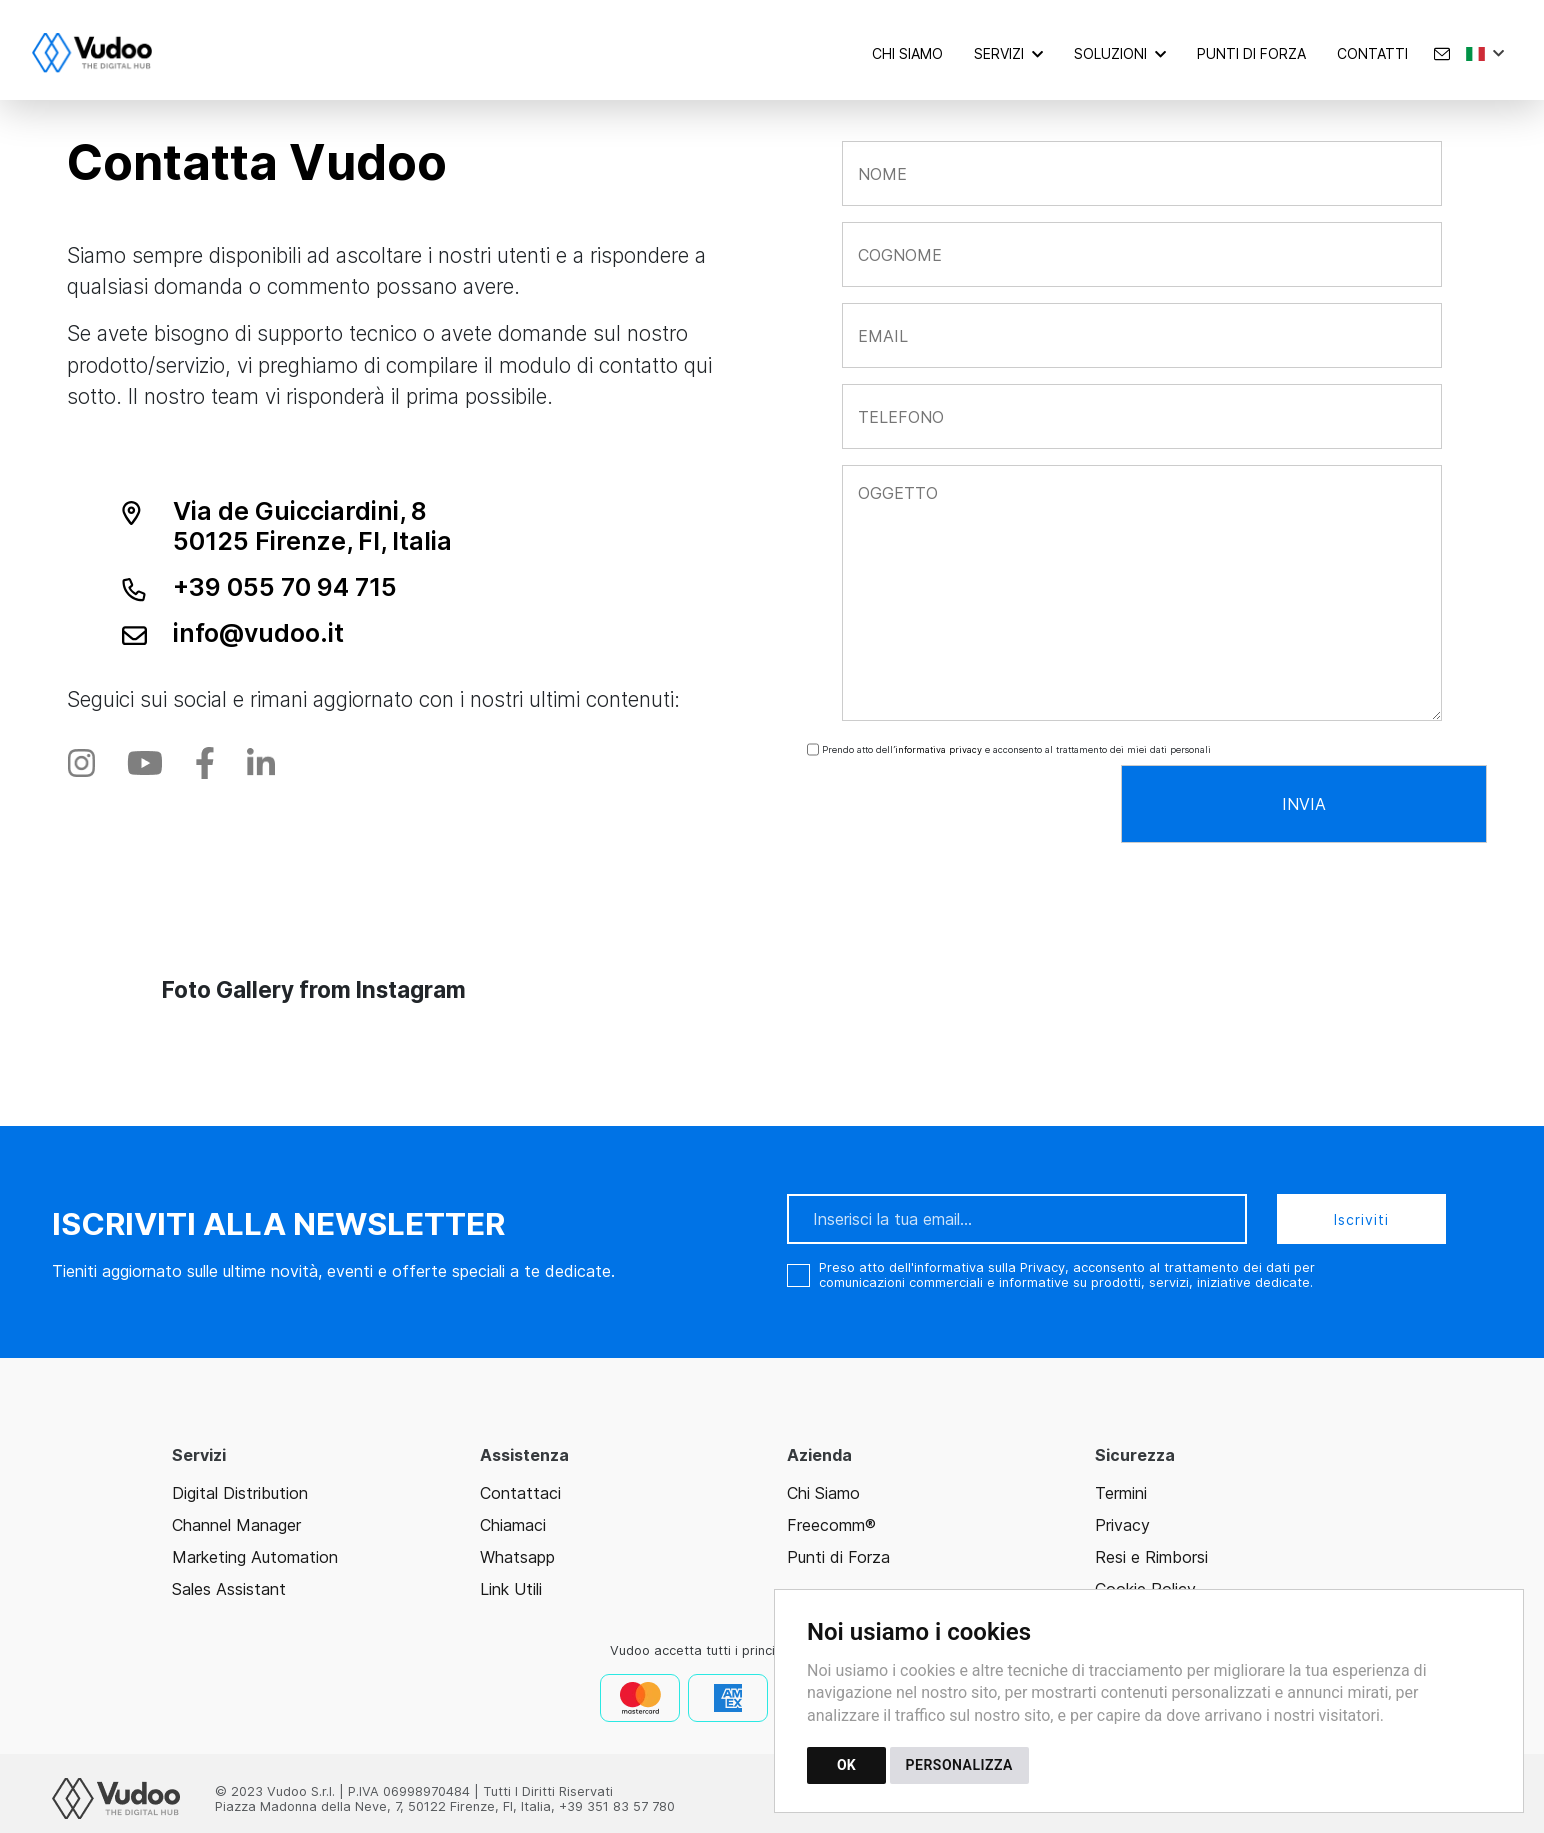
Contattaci (520, 1493)
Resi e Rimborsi (1151, 1557)
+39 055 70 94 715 (285, 587)
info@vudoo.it (258, 633)
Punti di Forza (838, 1557)
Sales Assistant (229, 1589)
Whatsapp (517, 1557)
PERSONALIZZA (959, 1765)
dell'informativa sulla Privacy (977, 1267)
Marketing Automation (255, 1557)
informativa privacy (938, 749)
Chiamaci (513, 1525)
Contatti (1372, 53)
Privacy (1122, 1525)
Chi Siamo (907, 53)
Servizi (999, 53)
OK (846, 1765)
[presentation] (949, 804)
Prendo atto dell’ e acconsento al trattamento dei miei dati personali (1015, 749)
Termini (1121, 1493)
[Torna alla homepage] (102, 53)
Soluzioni (1110, 53)
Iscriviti (1361, 1219)
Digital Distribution (240, 1493)
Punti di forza (1251, 53)
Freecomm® (831, 1525)
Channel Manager (236, 1525)
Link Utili (511, 1589)
